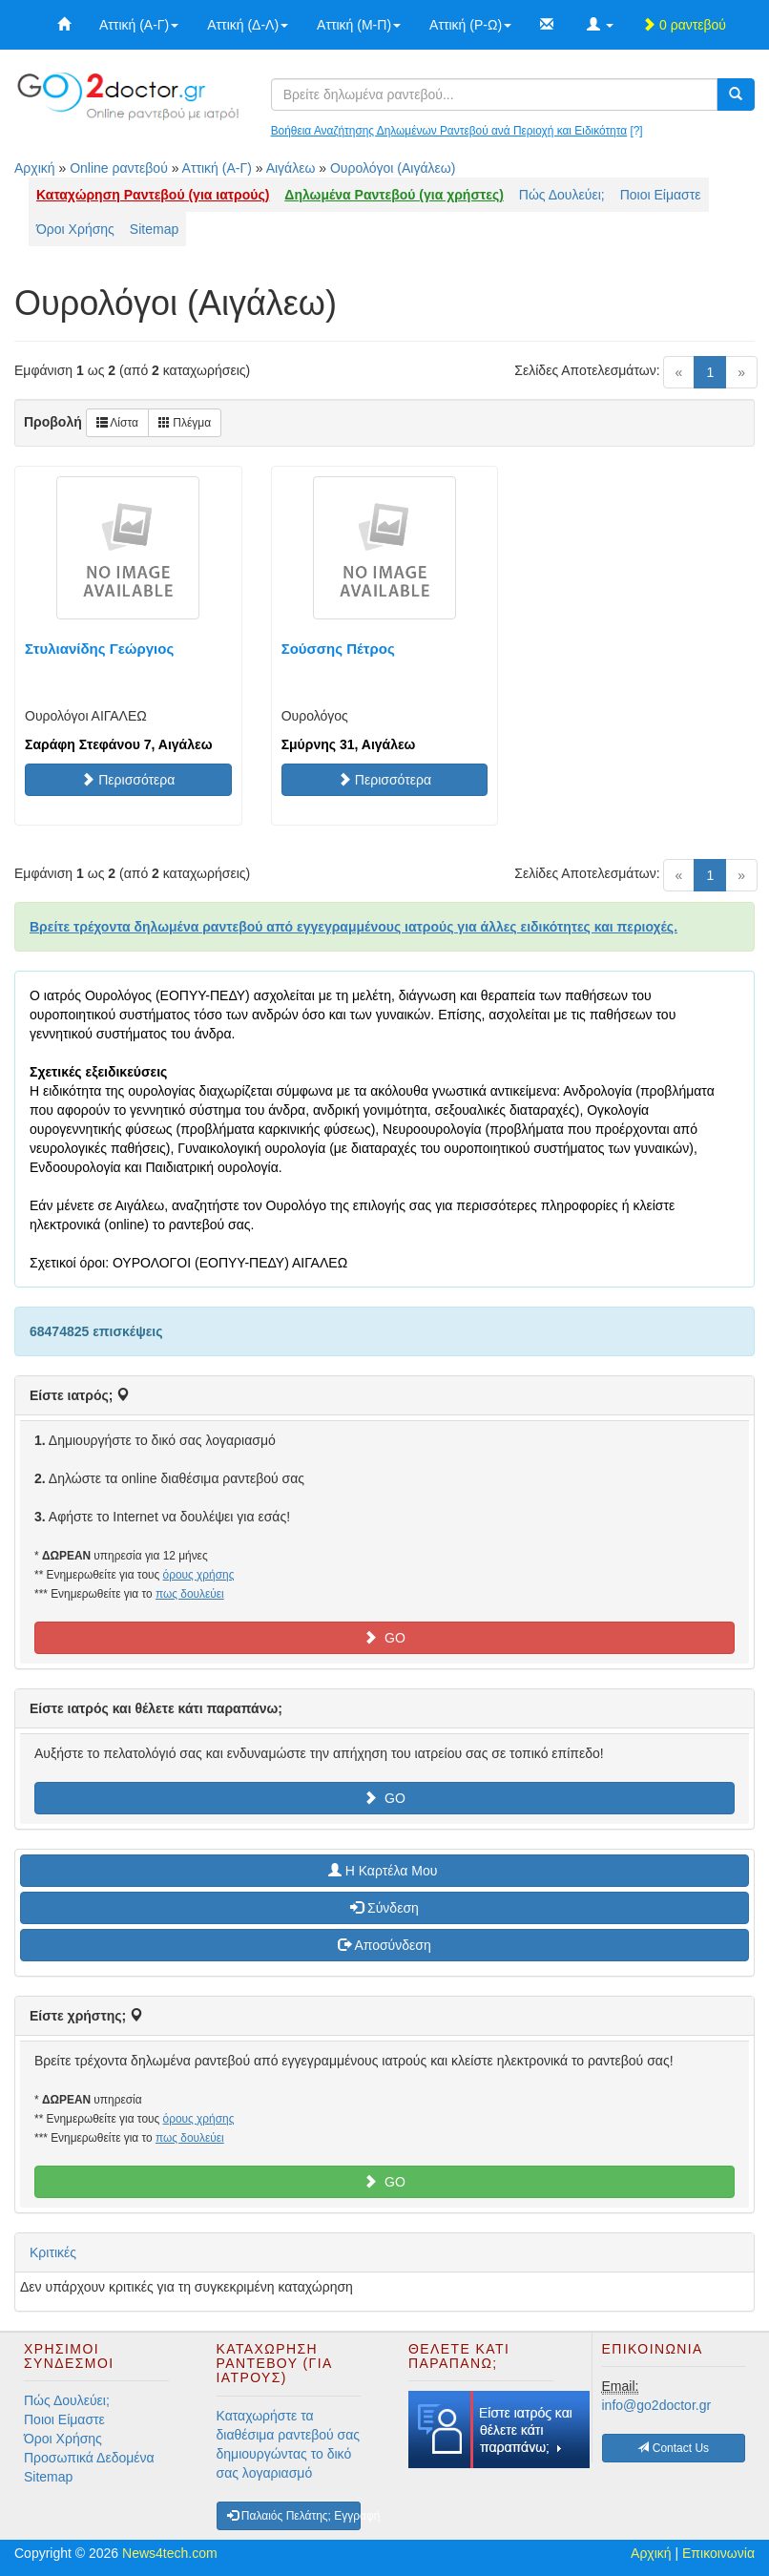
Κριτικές (53, 2252)
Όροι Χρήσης (75, 229)
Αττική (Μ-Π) (359, 24)
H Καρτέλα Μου (384, 1870)
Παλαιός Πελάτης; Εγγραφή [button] (294, 2516)
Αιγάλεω (291, 168)
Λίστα (117, 422)
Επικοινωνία (718, 2553)
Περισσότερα (128, 779)
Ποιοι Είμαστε (660, 194)
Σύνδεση (384, 1908)
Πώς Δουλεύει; (562, 194)
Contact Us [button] (673, 2448)
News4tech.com (170, 2553)
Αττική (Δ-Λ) (247, 24)
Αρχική (34, 168)
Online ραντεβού (119, 168)
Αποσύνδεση (384, 1945)
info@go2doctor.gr (657, 2405)
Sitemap (154, 229)
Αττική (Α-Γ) (138, 24)
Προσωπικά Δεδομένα (89, 2457)
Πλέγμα (184, 422)
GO (384, 1637)
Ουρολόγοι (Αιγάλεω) (392, 168)
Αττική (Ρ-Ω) (470, 24)
